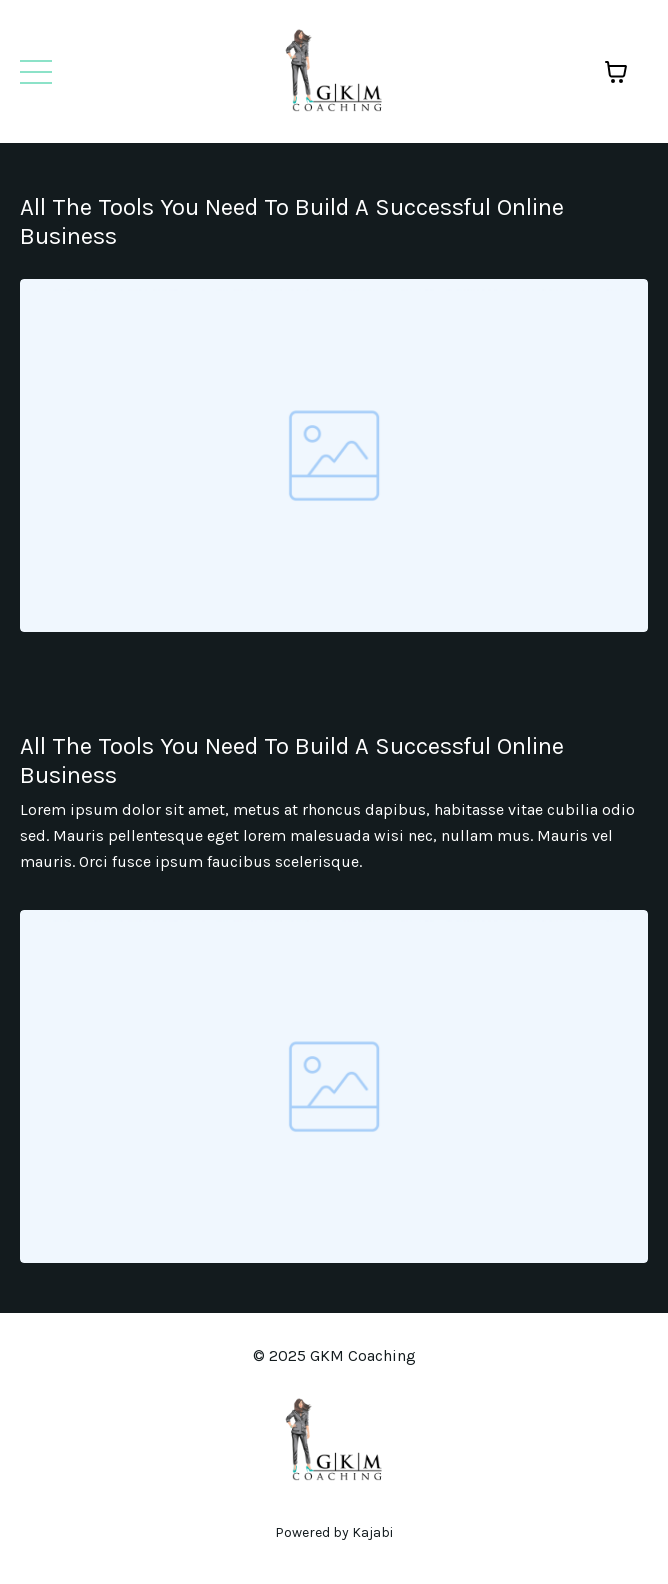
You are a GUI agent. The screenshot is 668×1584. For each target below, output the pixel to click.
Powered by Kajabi (334, 1532)
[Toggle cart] (616, 72)
